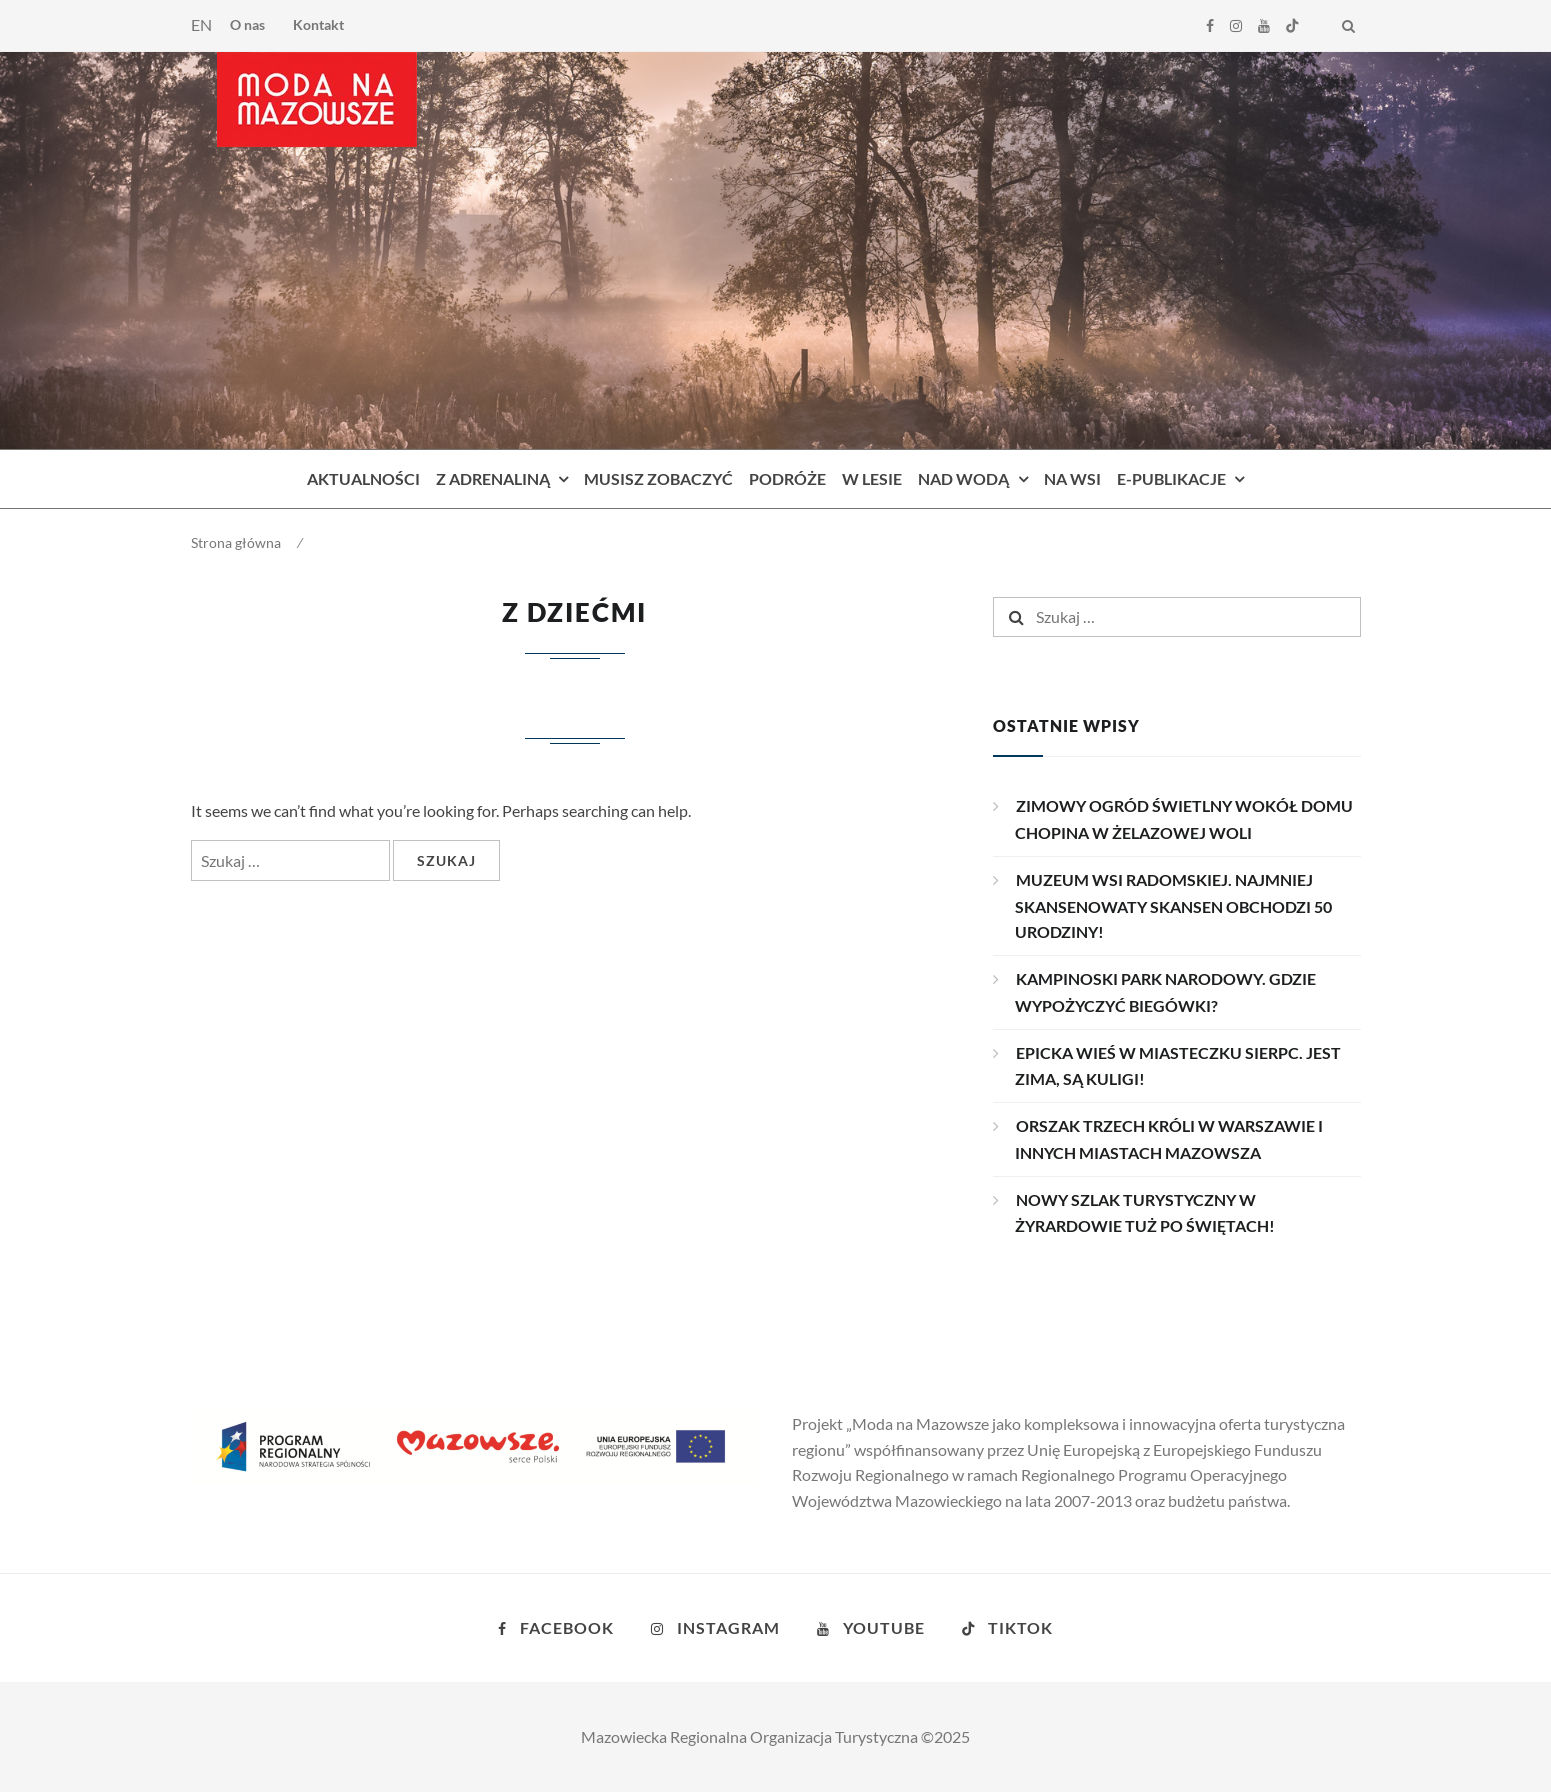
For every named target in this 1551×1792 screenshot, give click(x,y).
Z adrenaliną (493, 478)
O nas (247, 24)
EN (201, 24)
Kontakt (318, 24)
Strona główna (236, 542)
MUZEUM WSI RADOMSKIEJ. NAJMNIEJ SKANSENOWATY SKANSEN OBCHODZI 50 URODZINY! (1173, 906)
